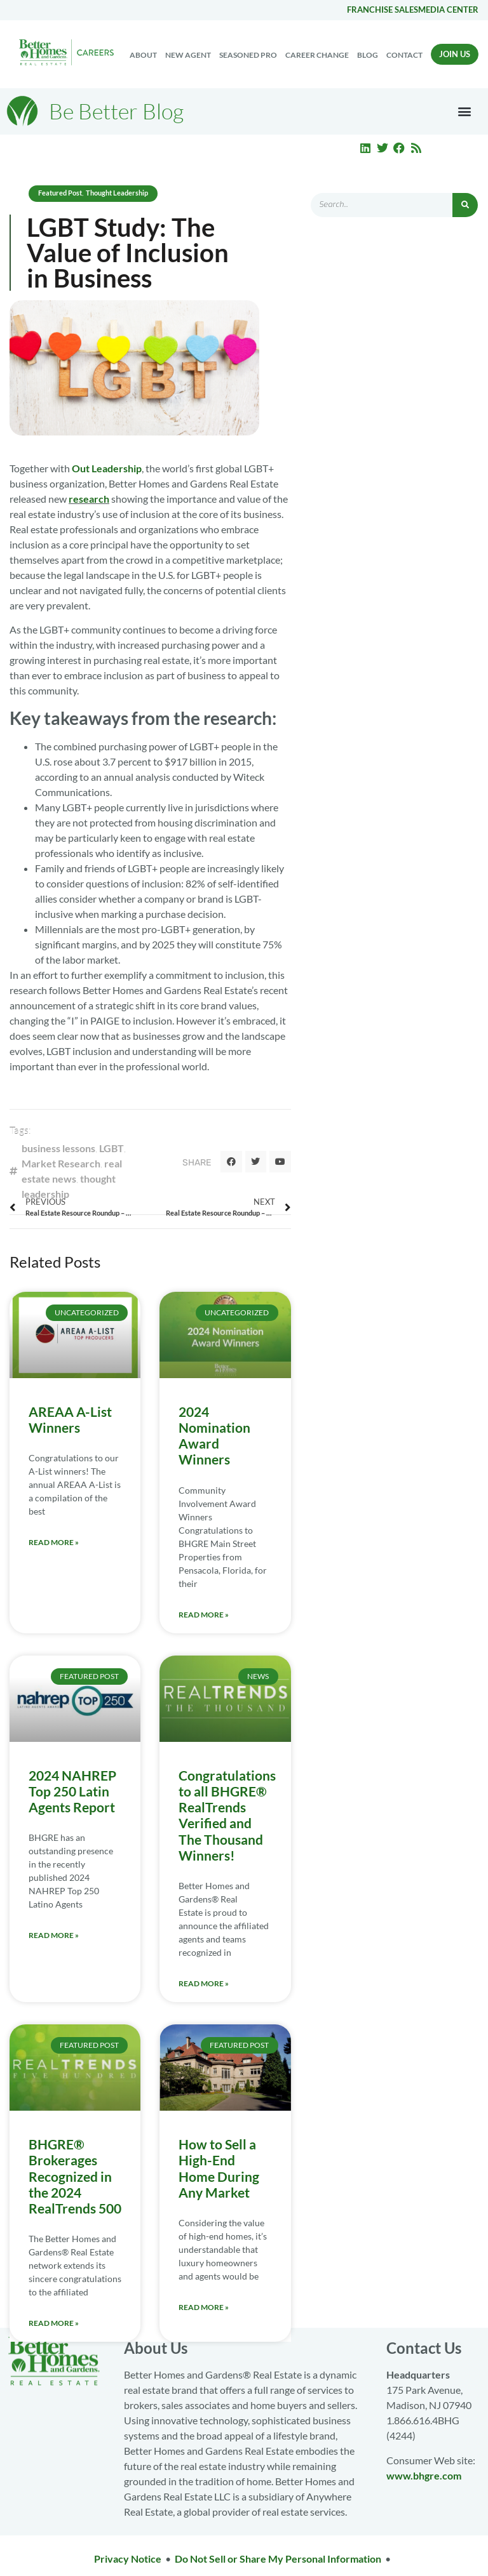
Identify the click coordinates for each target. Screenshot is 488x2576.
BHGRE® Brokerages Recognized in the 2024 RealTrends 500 (75, 2176)
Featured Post (60, 193)
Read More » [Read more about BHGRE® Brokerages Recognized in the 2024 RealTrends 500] (54, 2323)
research (89, 499)
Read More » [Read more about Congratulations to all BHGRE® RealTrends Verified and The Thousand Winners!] (204, 1983)
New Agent (188, 55)
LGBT (111, 1148)
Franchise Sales (382, 9)
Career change (317, 55)
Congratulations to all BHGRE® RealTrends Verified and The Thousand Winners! (227, 1815)
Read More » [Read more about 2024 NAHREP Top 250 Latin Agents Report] (54, 1935)
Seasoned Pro (248, 55)
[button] (464, 111)
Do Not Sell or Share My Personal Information (278, 2559)
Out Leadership (107, 468)
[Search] (465, 205)
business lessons (58, 1148)
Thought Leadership (117, 193)
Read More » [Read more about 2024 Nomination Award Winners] (204, 1614)
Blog (367, 55)
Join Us (454, 54)
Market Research (61, 1163)
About (143, 55)
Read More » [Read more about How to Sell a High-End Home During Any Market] (204, 2307)
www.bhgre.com (423, 2475)
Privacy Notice (127, 2559)
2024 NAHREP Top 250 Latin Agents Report (72, 1791)
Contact (404, 55)
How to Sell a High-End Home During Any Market (219, 2168)
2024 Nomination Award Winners (214, 1436)
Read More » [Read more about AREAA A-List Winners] (54, 1542)
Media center (448, 9)
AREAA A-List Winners (70, 1419)
